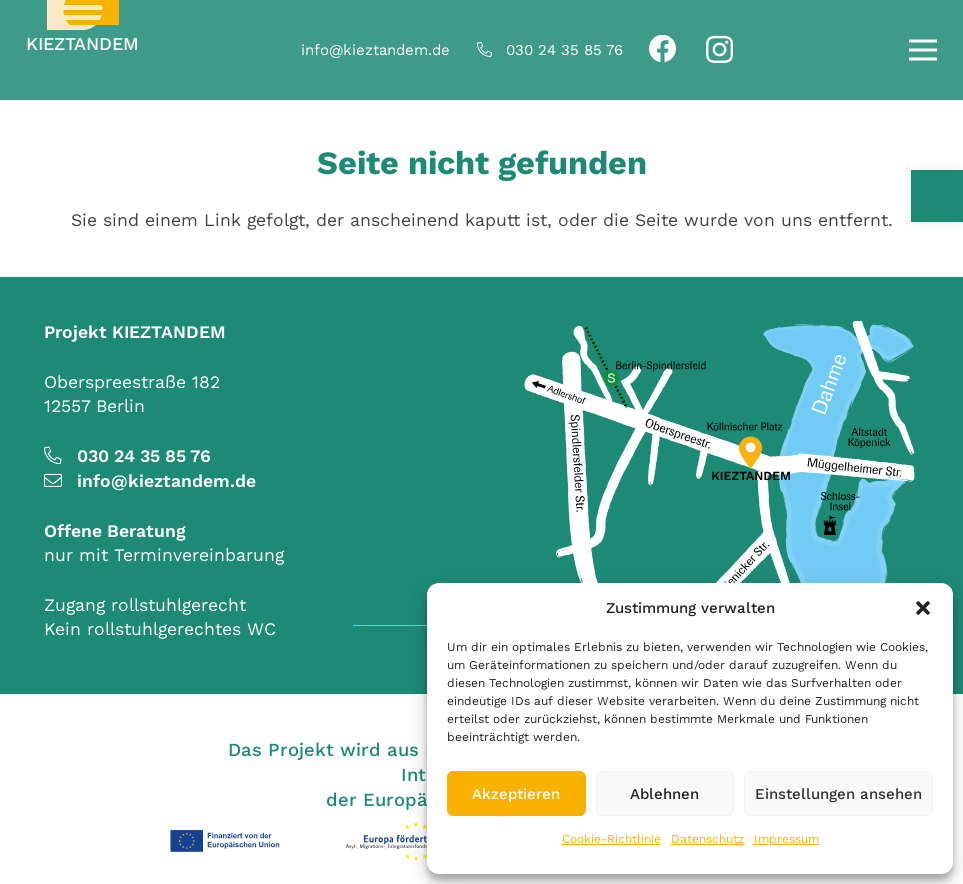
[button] (923, 608)
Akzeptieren (516, 794)
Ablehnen (664, 794)
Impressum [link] (786, 839)
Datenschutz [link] (707, 839)
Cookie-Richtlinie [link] (611, 839)
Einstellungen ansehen (838, 794)
